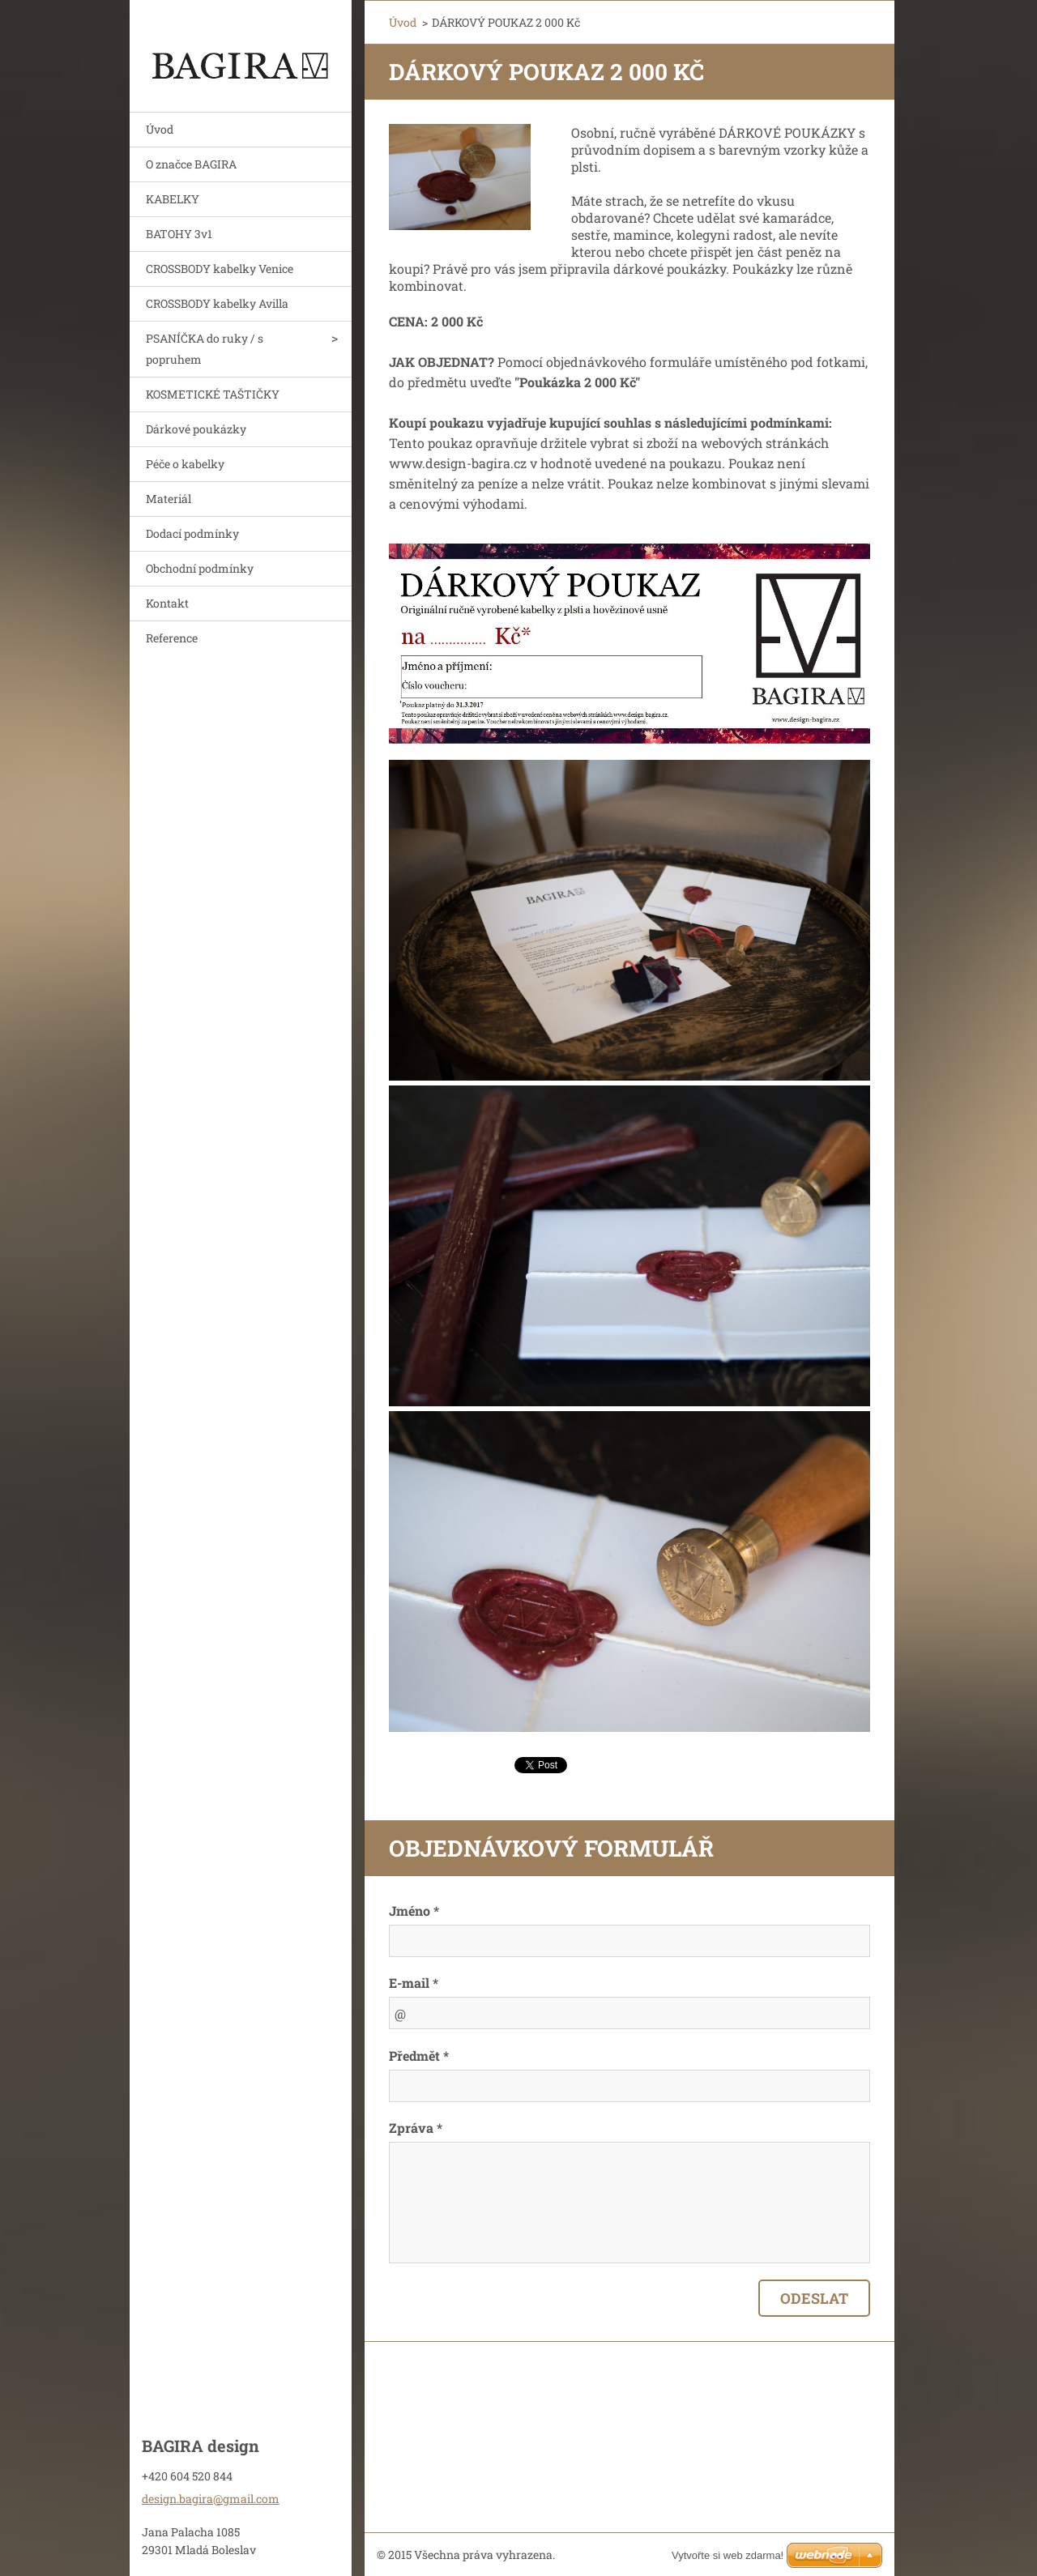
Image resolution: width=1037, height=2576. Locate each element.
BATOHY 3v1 (179, 233)
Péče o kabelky (185, 463)
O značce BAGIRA (191, 164)
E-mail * (413, 1982)
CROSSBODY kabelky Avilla (217, 303)
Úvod (159, 129)
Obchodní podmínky (200, 568)
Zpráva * (415, 2127)
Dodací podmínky (192, 533)
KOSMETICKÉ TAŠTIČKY (213, 394)
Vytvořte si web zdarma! (727, 2555)
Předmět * (419, 2055)
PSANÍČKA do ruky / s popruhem (204, 349)
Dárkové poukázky (196, 429)
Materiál (168, 498)
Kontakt (167, 603)
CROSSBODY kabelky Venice (219, 268)
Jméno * (414, 1910)
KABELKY (172, 199)
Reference (172, 638)
